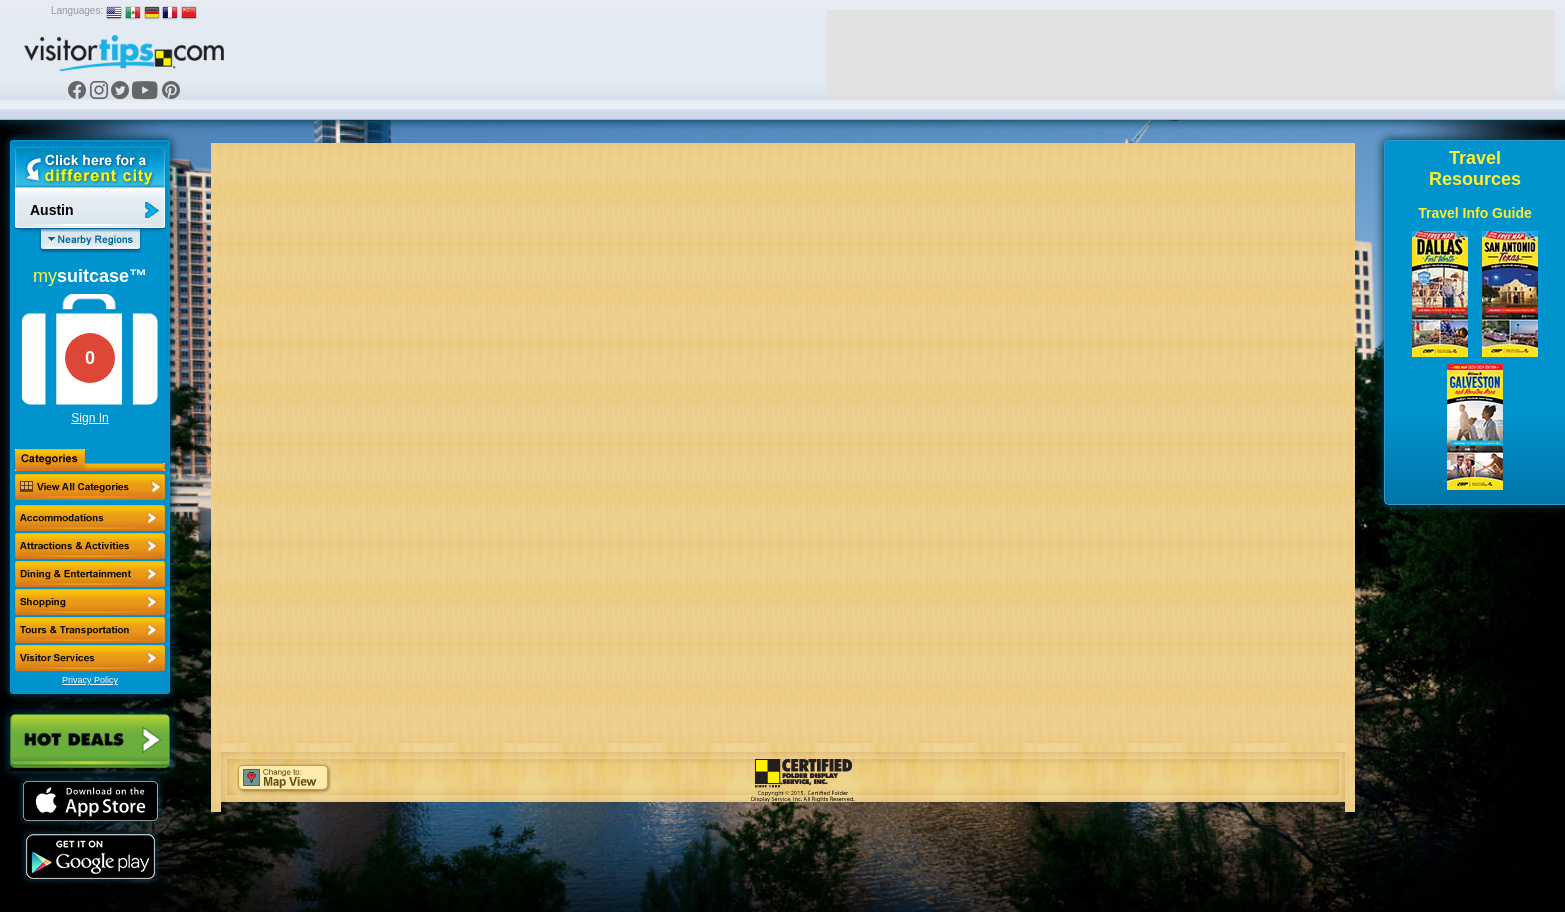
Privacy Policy (90, 680)
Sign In (89, 418)
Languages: (77, 10)
